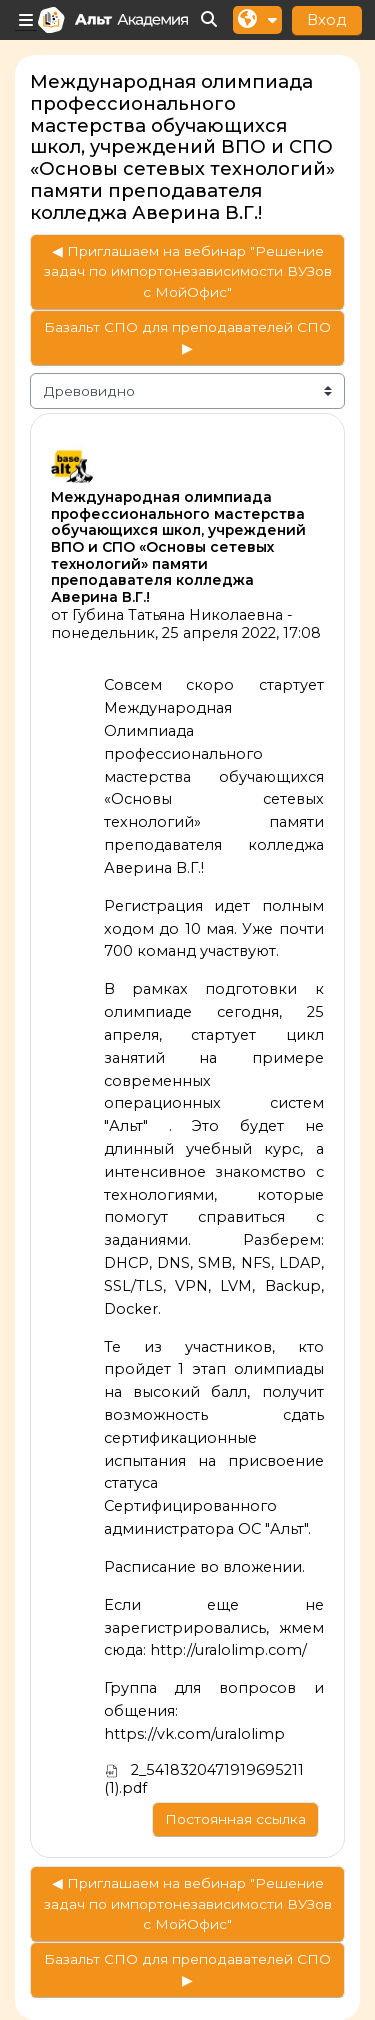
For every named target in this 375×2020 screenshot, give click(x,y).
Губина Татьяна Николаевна (177, 615)
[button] (210, 20)
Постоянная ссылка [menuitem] (235, 1819)
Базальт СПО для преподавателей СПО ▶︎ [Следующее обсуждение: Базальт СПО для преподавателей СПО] (187, 337)
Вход (327, 19)
